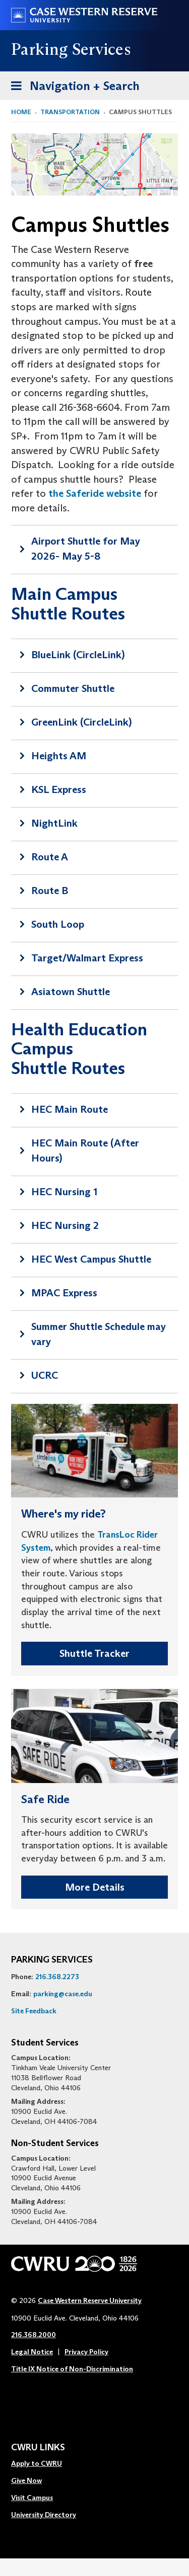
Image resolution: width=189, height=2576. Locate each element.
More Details (94, 1887)
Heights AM (58, 756)
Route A (49, 857)
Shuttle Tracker (94, 1653)
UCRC (44, 1375)
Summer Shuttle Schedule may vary (98, 1334)
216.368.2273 (57, 1976)
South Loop (57, 924)
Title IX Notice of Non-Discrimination (72, 2368)
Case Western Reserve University (90, 2300)
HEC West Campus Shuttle (91, 1259)
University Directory (43, 2514)
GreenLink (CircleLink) (81, 722)
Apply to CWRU (36, 2463)
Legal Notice (32, 2351)
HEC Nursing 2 (65, 1225)
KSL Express (58, 789)
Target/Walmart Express (87, 958)
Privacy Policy (86, 2351)
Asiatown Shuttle (70, 992)
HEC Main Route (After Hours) (85, 1150)
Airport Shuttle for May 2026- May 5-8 (85, 548)
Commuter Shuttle (72, 688)
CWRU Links (38, 2448)
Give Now (26, 2480)
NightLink (54, 823)
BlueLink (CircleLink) (77, 655)
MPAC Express (64, 1293)
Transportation (70, 112)
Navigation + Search (72, 87)
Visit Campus (32, 2497)
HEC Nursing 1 (64, 1192)
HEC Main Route (69, 1109)
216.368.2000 (33, 2334)
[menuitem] (43, 2464)
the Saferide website (93, 493)
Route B (49, 890)
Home (21, 112)
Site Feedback (33, 2010)
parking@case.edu (62, 1993)
